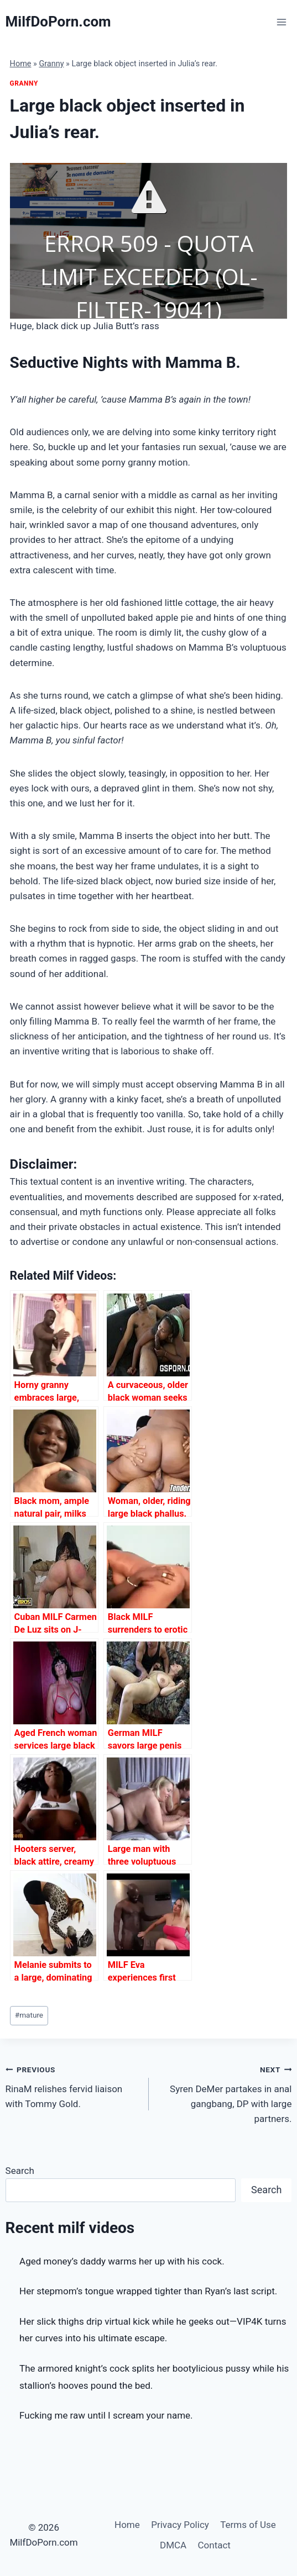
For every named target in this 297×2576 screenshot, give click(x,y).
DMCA (173, 2545)
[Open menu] (282, 21)
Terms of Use (248, 2524)
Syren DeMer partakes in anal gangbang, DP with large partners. (225, 2093)
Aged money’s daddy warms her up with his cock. (122, 2261)
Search (20, 2170)
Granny (51, 63)
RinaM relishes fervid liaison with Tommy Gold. (72, 2085)
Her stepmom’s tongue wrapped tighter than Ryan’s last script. (148, 2291)
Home (21, 63)
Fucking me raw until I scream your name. (106, 2415)
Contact (214, 2545)
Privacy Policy (180, 2524)
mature (29, 2014)
